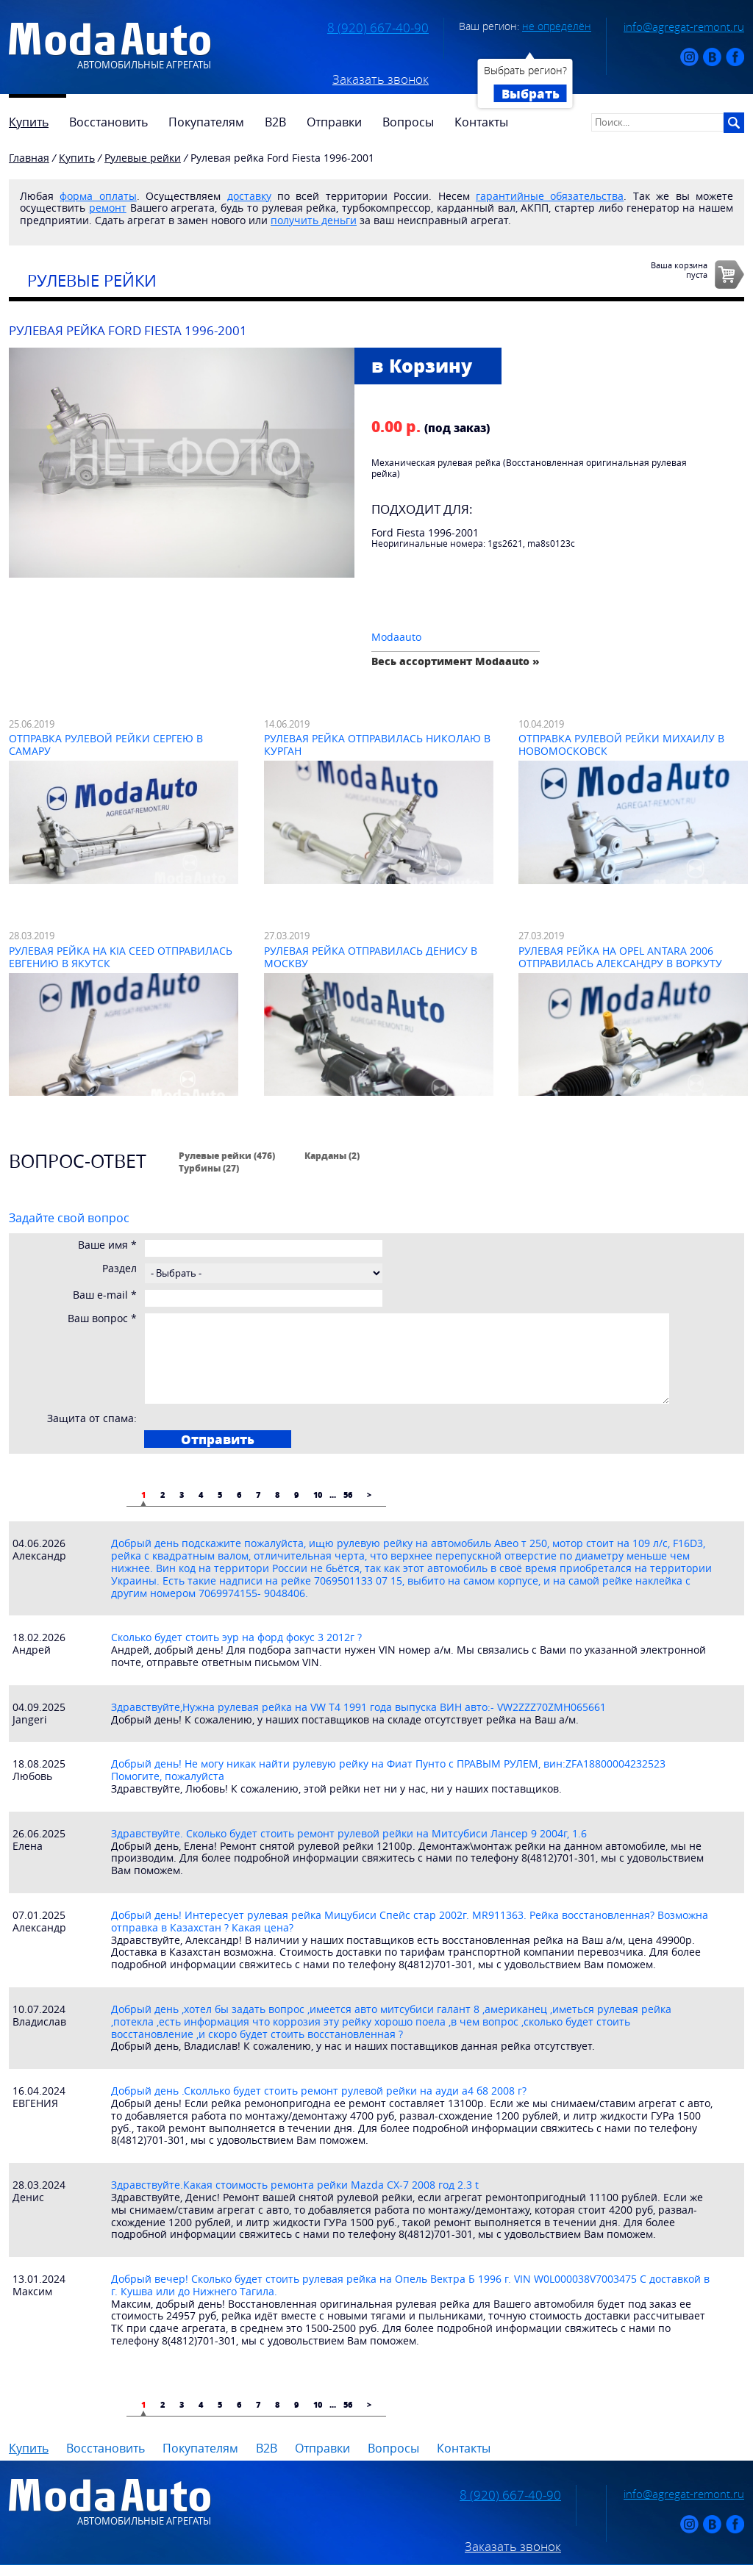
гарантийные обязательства (550, 196)
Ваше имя (107, 1245)
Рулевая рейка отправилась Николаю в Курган (377, 744)
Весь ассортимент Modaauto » (455, 661)
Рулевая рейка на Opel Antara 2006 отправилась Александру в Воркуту (620, 957)
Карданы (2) (332, 1155)
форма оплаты (98, 196)
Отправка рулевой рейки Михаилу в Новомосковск (621, 744)
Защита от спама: (92, 1419)
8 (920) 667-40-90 (378, 28)
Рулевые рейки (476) (227, 1155)
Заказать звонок (380, 79)
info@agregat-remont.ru (684, 26)
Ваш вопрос (102, 1319)
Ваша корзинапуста (679, 269)
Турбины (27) (209, 1167)
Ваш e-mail (105, 1295)
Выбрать (531, 93)
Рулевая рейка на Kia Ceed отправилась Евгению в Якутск (120, 957)
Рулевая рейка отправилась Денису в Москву (370, 957)
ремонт (107, 208)
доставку (249, 196)
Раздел (119, 1269)
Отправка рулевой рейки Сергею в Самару (106, 744)
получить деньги (314, 220)
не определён (556, 26)
